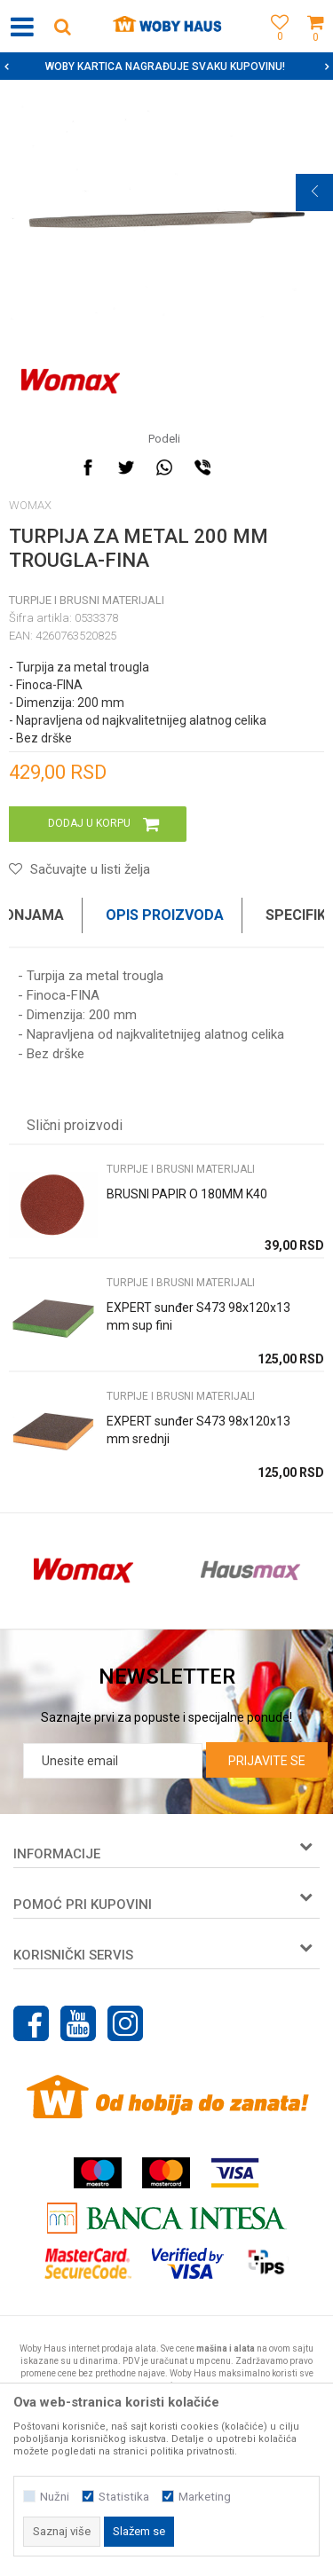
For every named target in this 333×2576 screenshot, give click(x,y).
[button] (62, 26)
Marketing (204, 2496)
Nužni (54, 2496)
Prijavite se (266, 1761)
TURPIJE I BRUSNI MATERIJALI (86, 600)
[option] (166, 66)
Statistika (124, 2496)
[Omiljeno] (275, 46)
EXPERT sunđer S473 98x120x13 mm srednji (198, 1430)
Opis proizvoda (165, 915)
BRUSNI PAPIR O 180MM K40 (187, 1194)
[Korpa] (315, 46)
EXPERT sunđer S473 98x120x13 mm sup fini (198, 1316)
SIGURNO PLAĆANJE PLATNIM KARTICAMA (165, 66)
